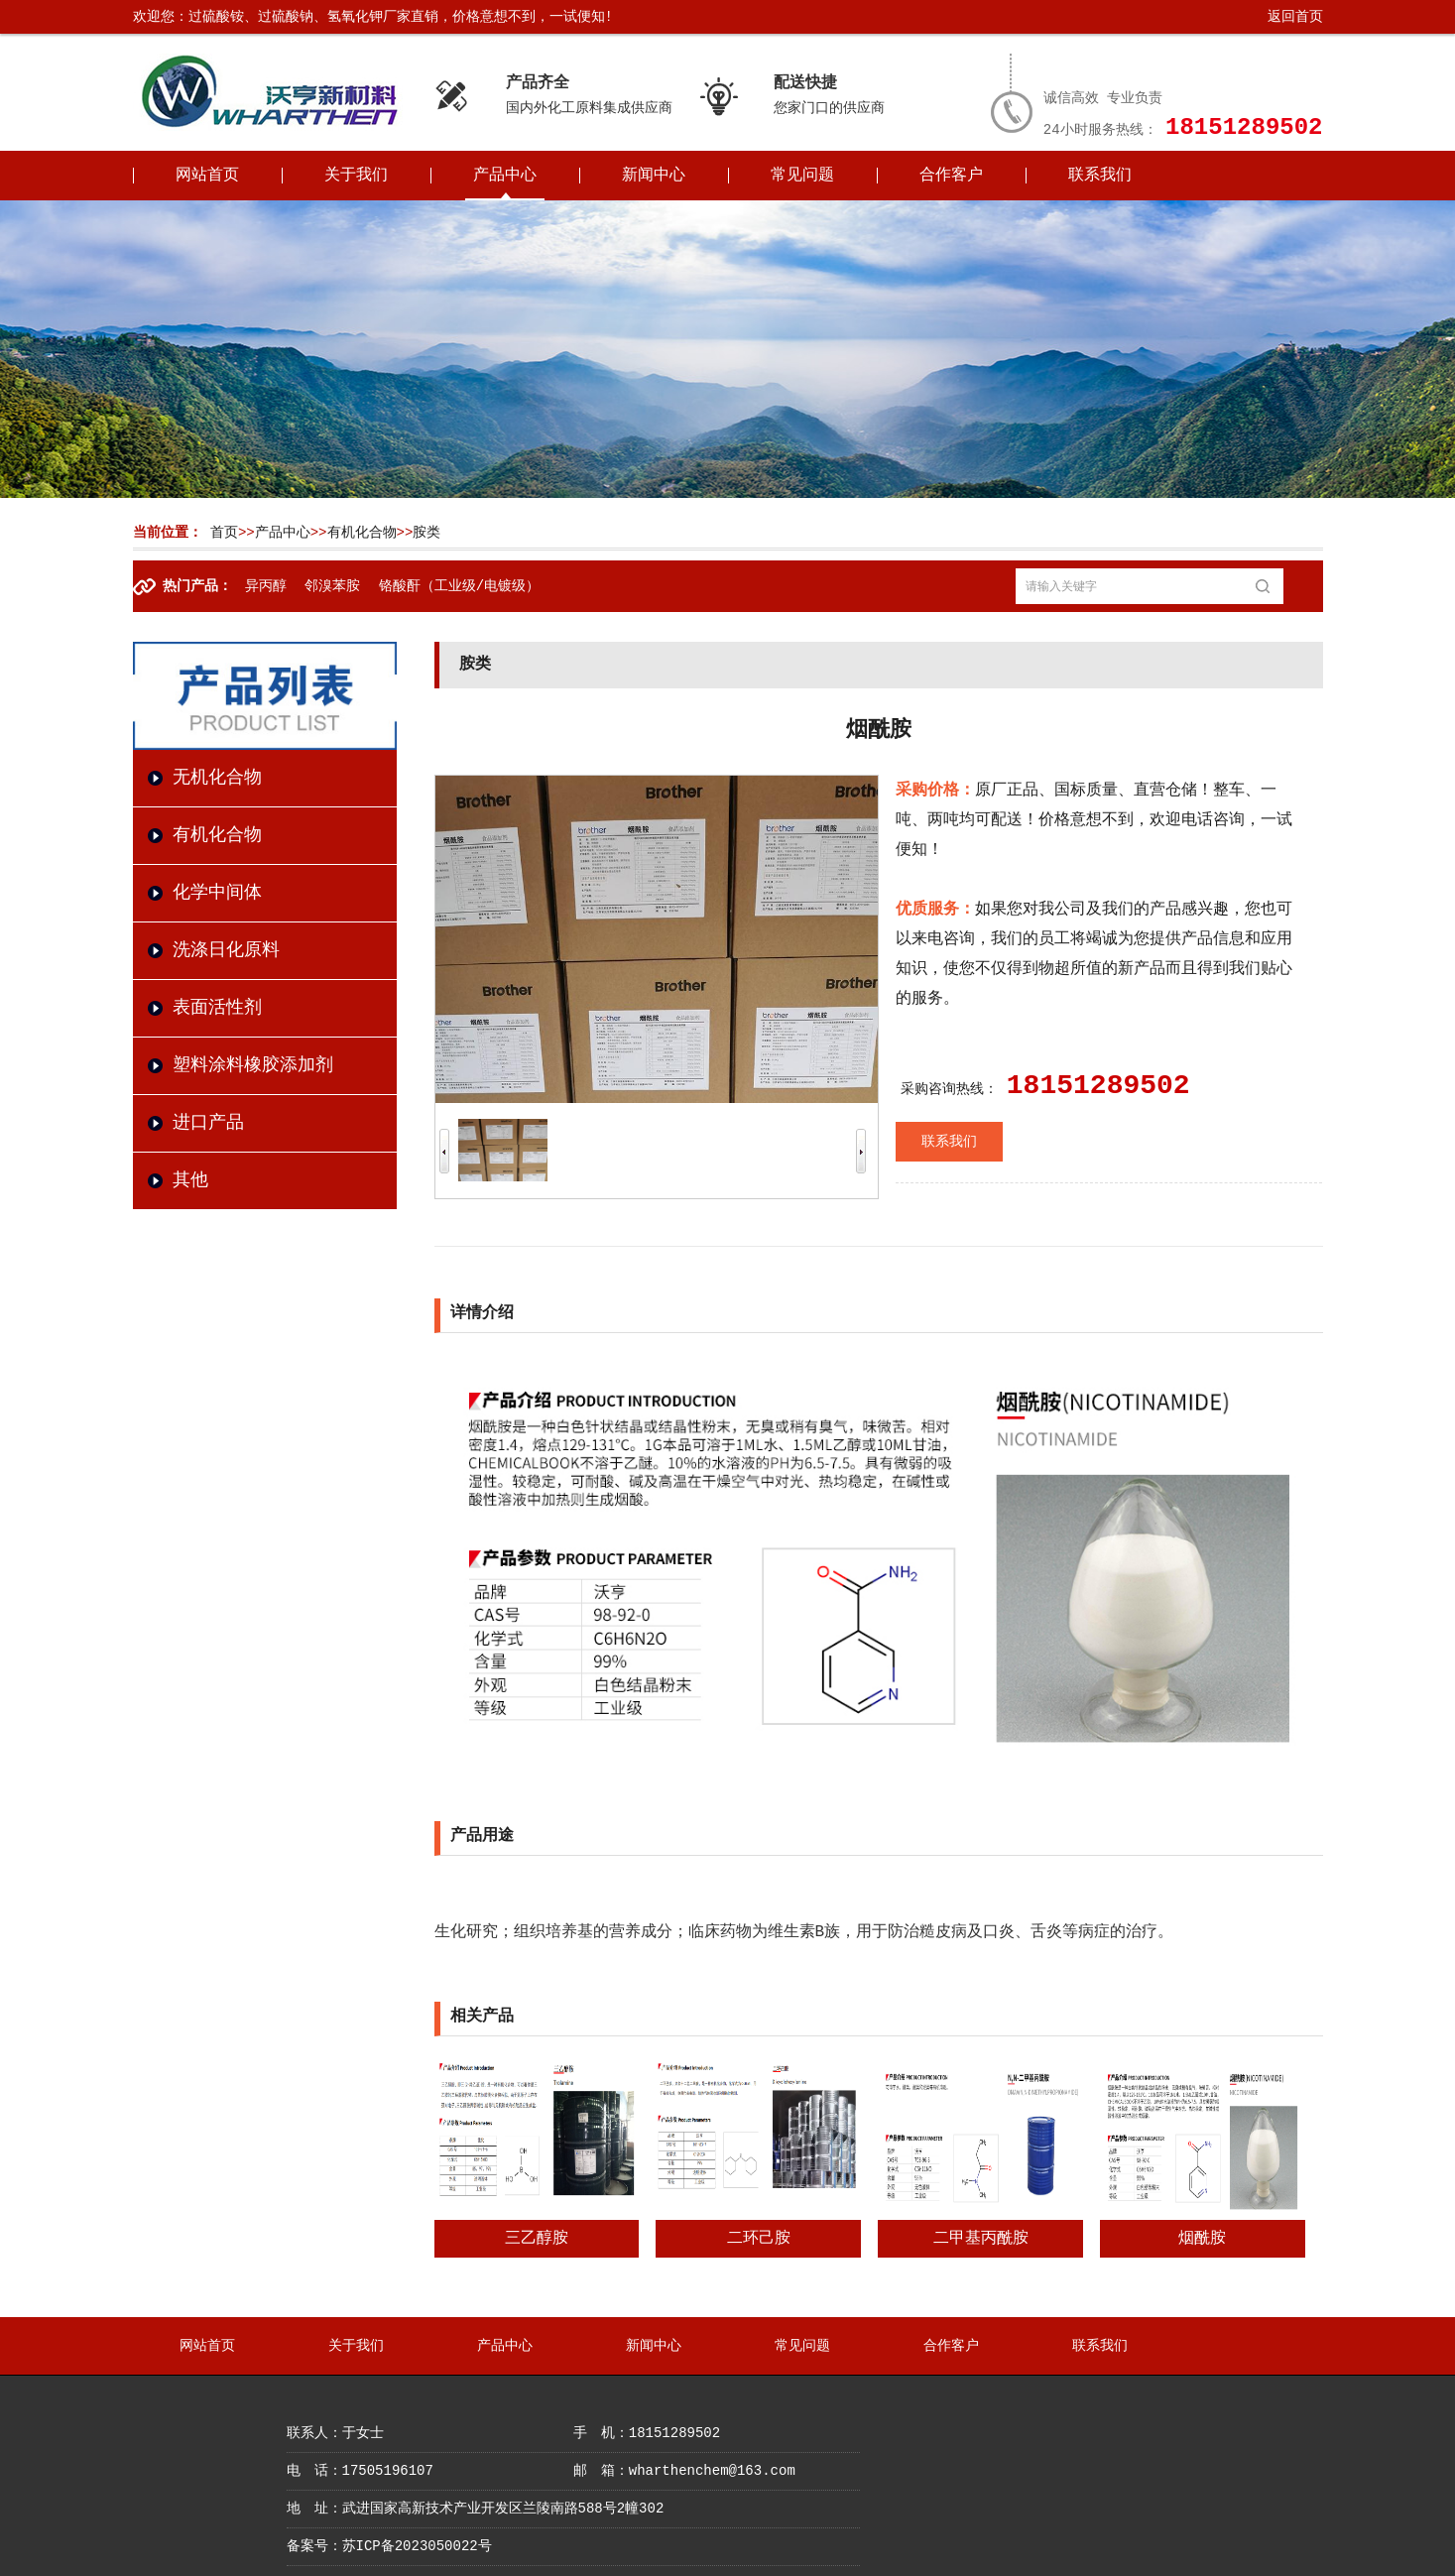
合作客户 (951, 175)
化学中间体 (217, 893)
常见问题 (802, 175)
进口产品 (208, 1123)
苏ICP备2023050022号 (417, 2546)
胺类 (426, 533)
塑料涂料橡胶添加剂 (253, 1065)
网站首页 (207, 175)
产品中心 (505, 175)
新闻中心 (653, 175)
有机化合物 (362, 533)
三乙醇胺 (536, 2239)
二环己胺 (758, 2239)
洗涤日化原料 (226, 950)
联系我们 (1100, 175)
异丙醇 (266, 586)
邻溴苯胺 (332, 586)
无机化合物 (217, 778)
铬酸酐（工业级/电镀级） (459, 586)
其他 (190, 1180)
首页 (224, 533)
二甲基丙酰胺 (981, 2239)
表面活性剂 (217, 1008)
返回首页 (1295, 17)
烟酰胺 (1202, 2239)
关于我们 (356, 175)
